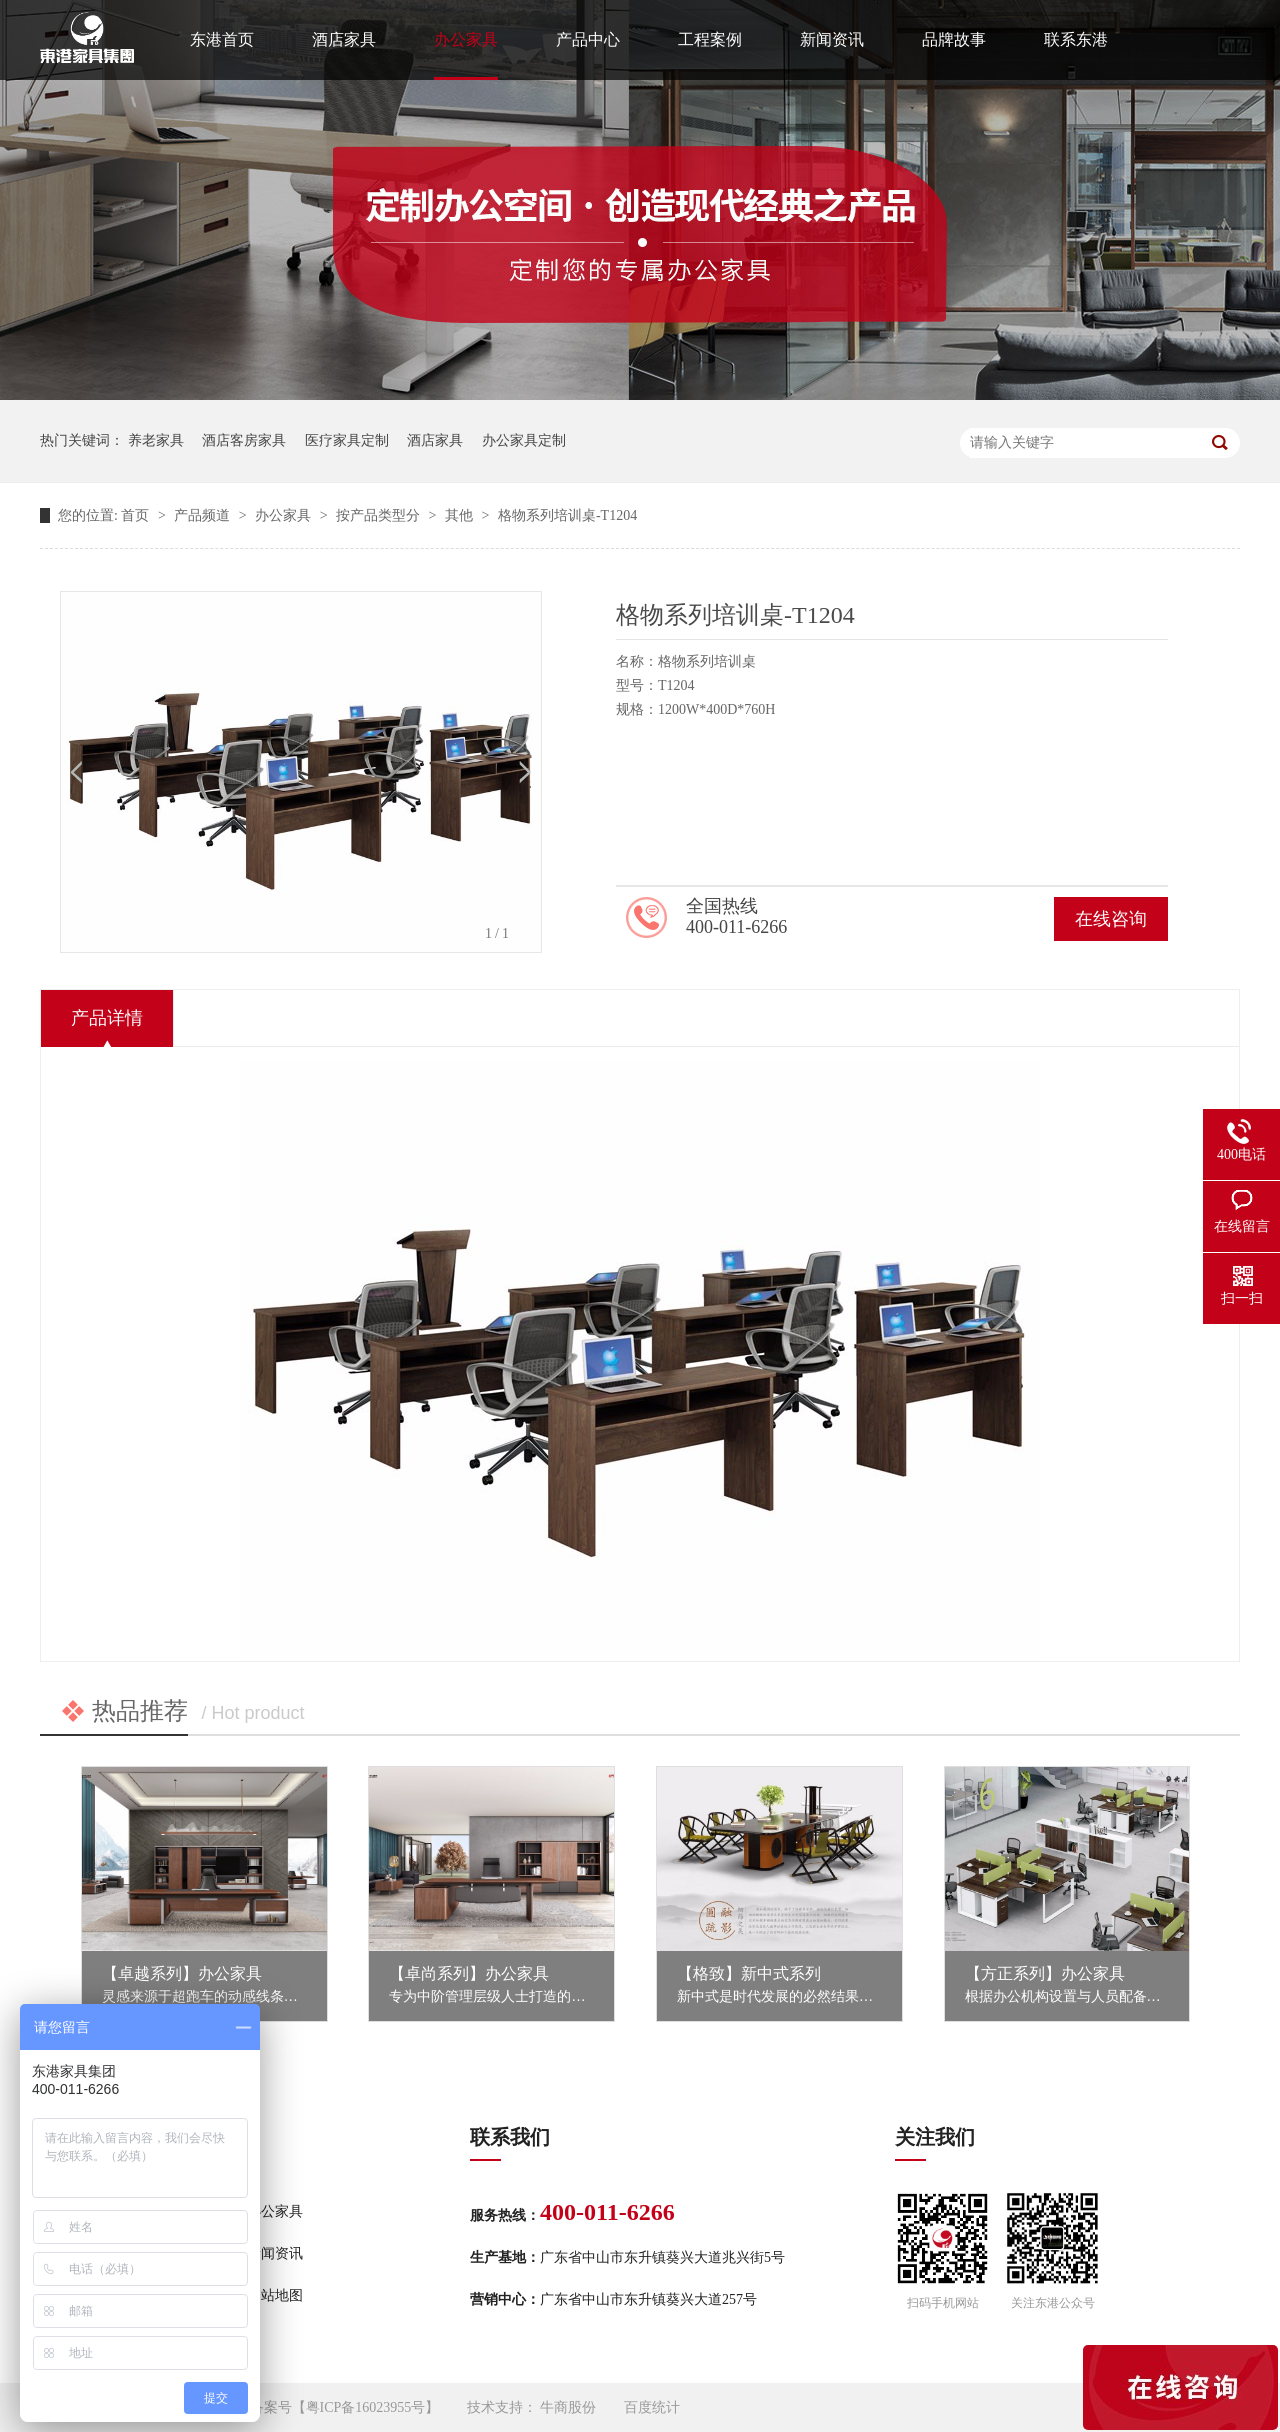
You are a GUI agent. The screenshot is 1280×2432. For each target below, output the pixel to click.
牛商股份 (568, 2407)
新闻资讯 (832, 39)
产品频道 (204, 515)
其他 (461, 515)
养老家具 (156, 440)
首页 (137, 515)
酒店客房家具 (244, 440)
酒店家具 (344, 39)
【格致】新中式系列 (749, 1973)
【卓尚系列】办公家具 (469, 1973)
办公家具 (466, 39)
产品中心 (588, 39)
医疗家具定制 (347, 440)
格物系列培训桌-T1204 (567, 515)
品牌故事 (954, 39)
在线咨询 (1111, 919)
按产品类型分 (380, 515)
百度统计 (652, 2407)
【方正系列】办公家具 (1045, 1973)
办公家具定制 (524, 440)
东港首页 (222, 39)
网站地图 (275, 2295)
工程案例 (710, 39)
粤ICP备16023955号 (366, 2407)
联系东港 (1076, 39)
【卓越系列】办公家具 (182, 1973)
